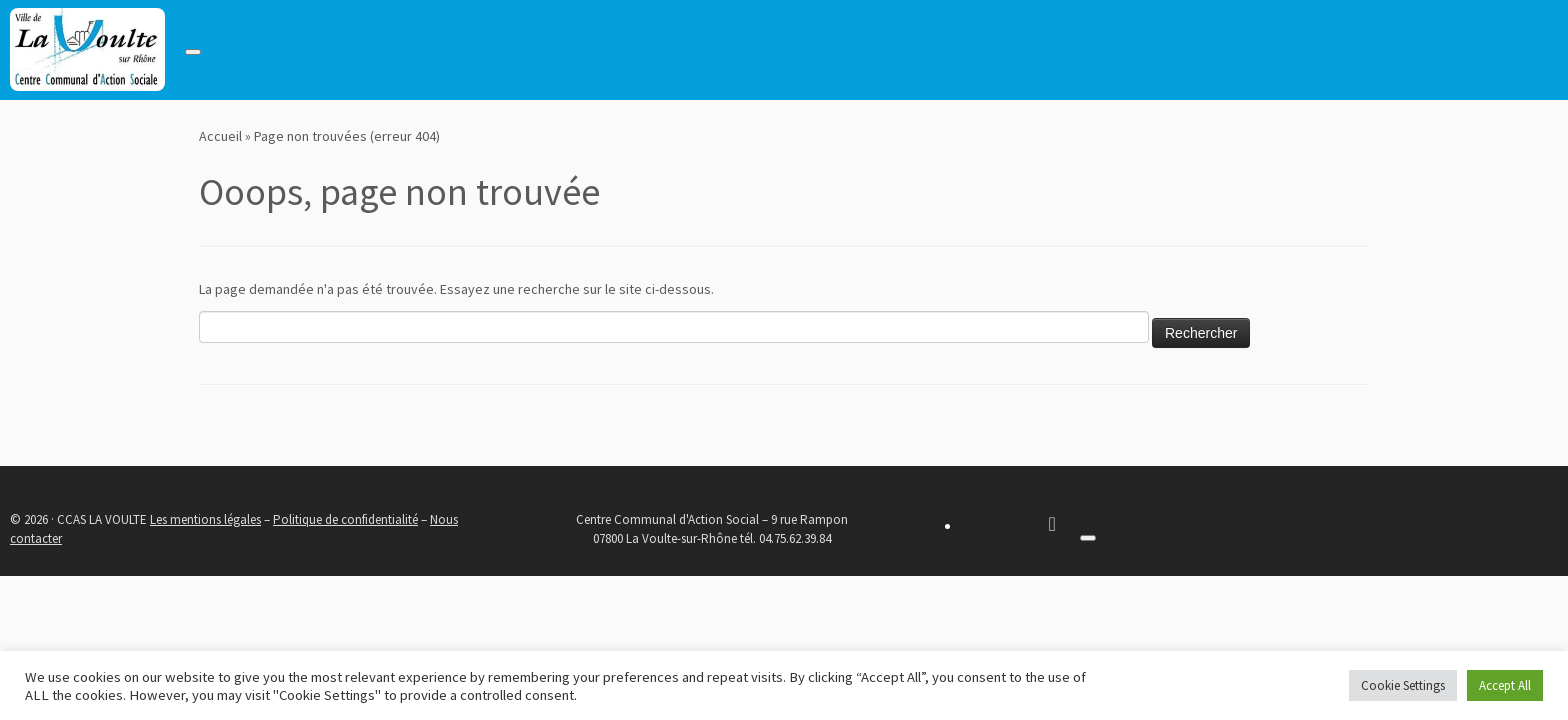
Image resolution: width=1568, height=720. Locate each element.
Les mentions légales (205, 519)
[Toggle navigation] (193, 52)
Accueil (220, 136)
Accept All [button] (1505, 685)
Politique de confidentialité (345, 519)
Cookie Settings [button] (1403, 685)
